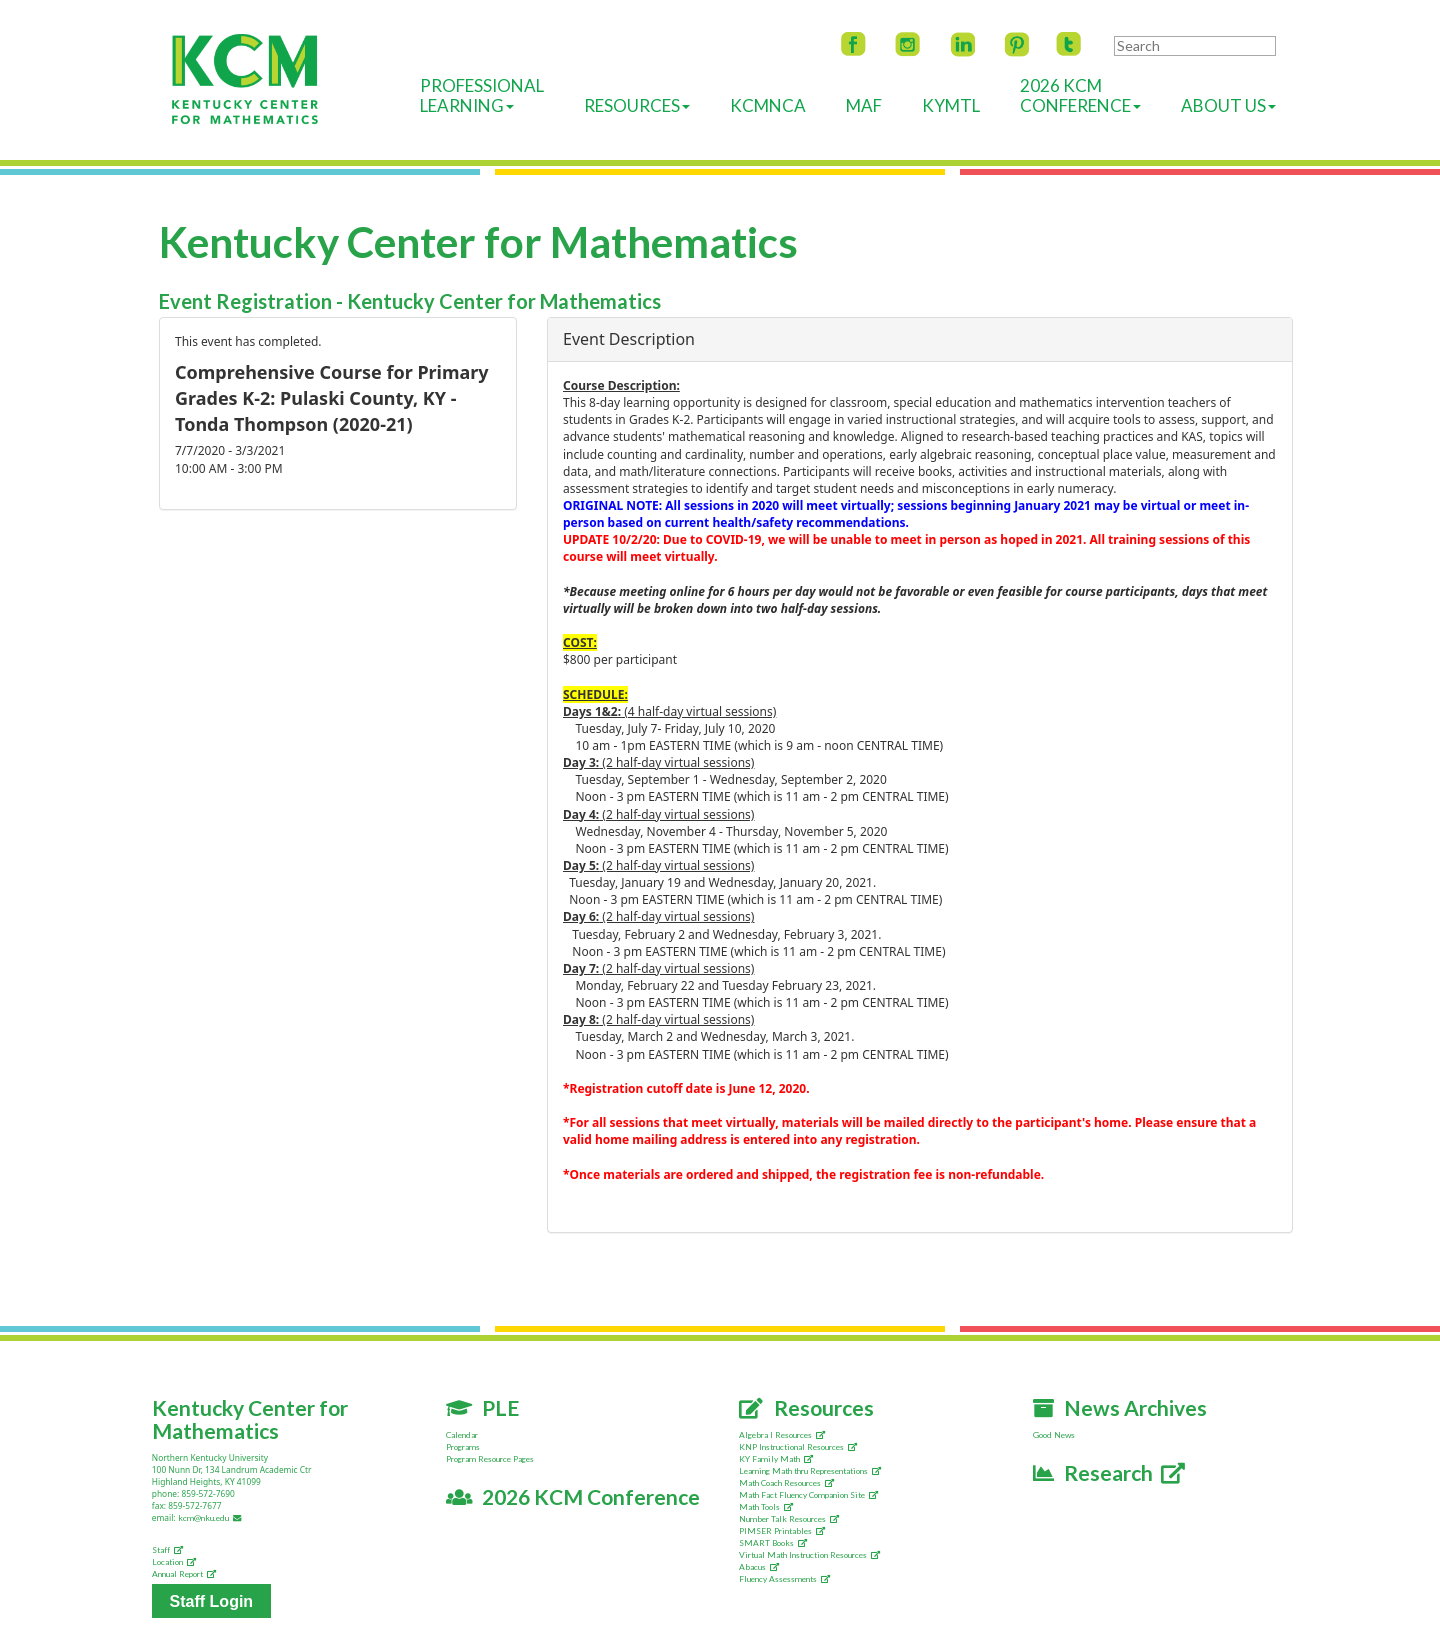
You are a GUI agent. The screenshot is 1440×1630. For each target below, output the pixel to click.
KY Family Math (776, 1459)
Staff (167, 1550)
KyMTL (951, 105)
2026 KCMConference (1080, 95)
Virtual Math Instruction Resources (809, 1555)
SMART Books (773, 1543)
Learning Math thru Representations (810, 1471)
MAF (864, 105)
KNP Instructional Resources (798, 1447)
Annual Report (184, 1574)
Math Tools (766, 1507)
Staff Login (212, 1600)
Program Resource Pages (490, 1459)
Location (174, 1562)
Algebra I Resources (782, 1435)
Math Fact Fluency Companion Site (808, 1495)
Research (1109, 1472)
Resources (637, 105)
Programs (463, 1447)
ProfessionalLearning (482, 95)
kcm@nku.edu (211, 1518)
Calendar (462, 1435)
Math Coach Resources (786, 1483)
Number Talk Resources (789, 1519)
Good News (1054, 1435)
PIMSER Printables (782, 1531)
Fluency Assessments (784, 1579)
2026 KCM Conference (573, 1496)
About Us (1228, 105)
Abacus (759, 1567)
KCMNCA (768, 105)
